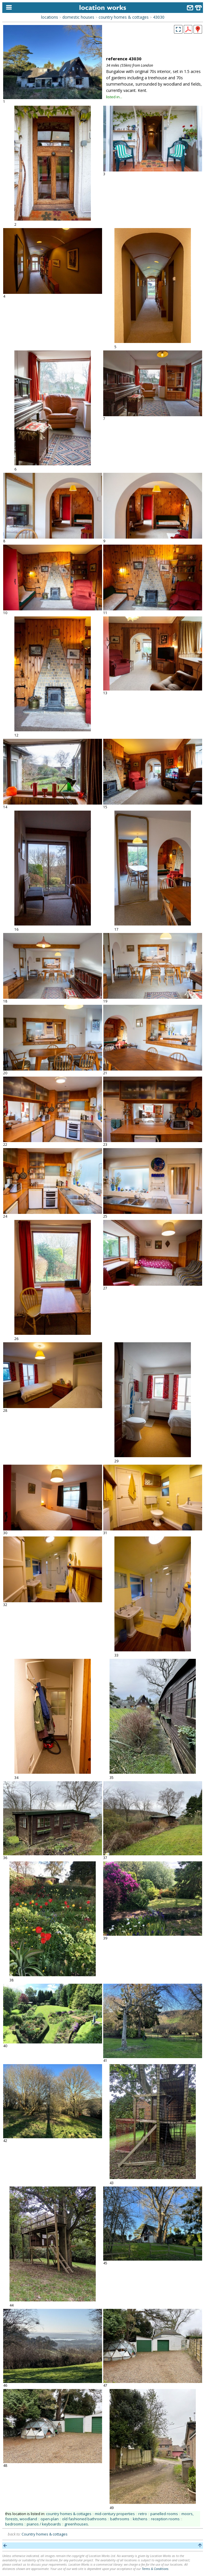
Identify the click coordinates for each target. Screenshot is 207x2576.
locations (49, 17)
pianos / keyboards (44, 2524)
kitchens (140, 2518)
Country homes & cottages (45, 2534)
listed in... (114, 96)
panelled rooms (164, 2513)
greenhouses (76, 2524)
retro (142, 2513)
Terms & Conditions (155, 2569)
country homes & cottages (124, 17)
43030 (158, 17)
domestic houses (78, 17)
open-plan (50, 2518)
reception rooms (165, 2518)
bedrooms (14, 2524)
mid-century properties (115, 2513)
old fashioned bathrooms (84, 2518)
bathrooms (119, 2518)
